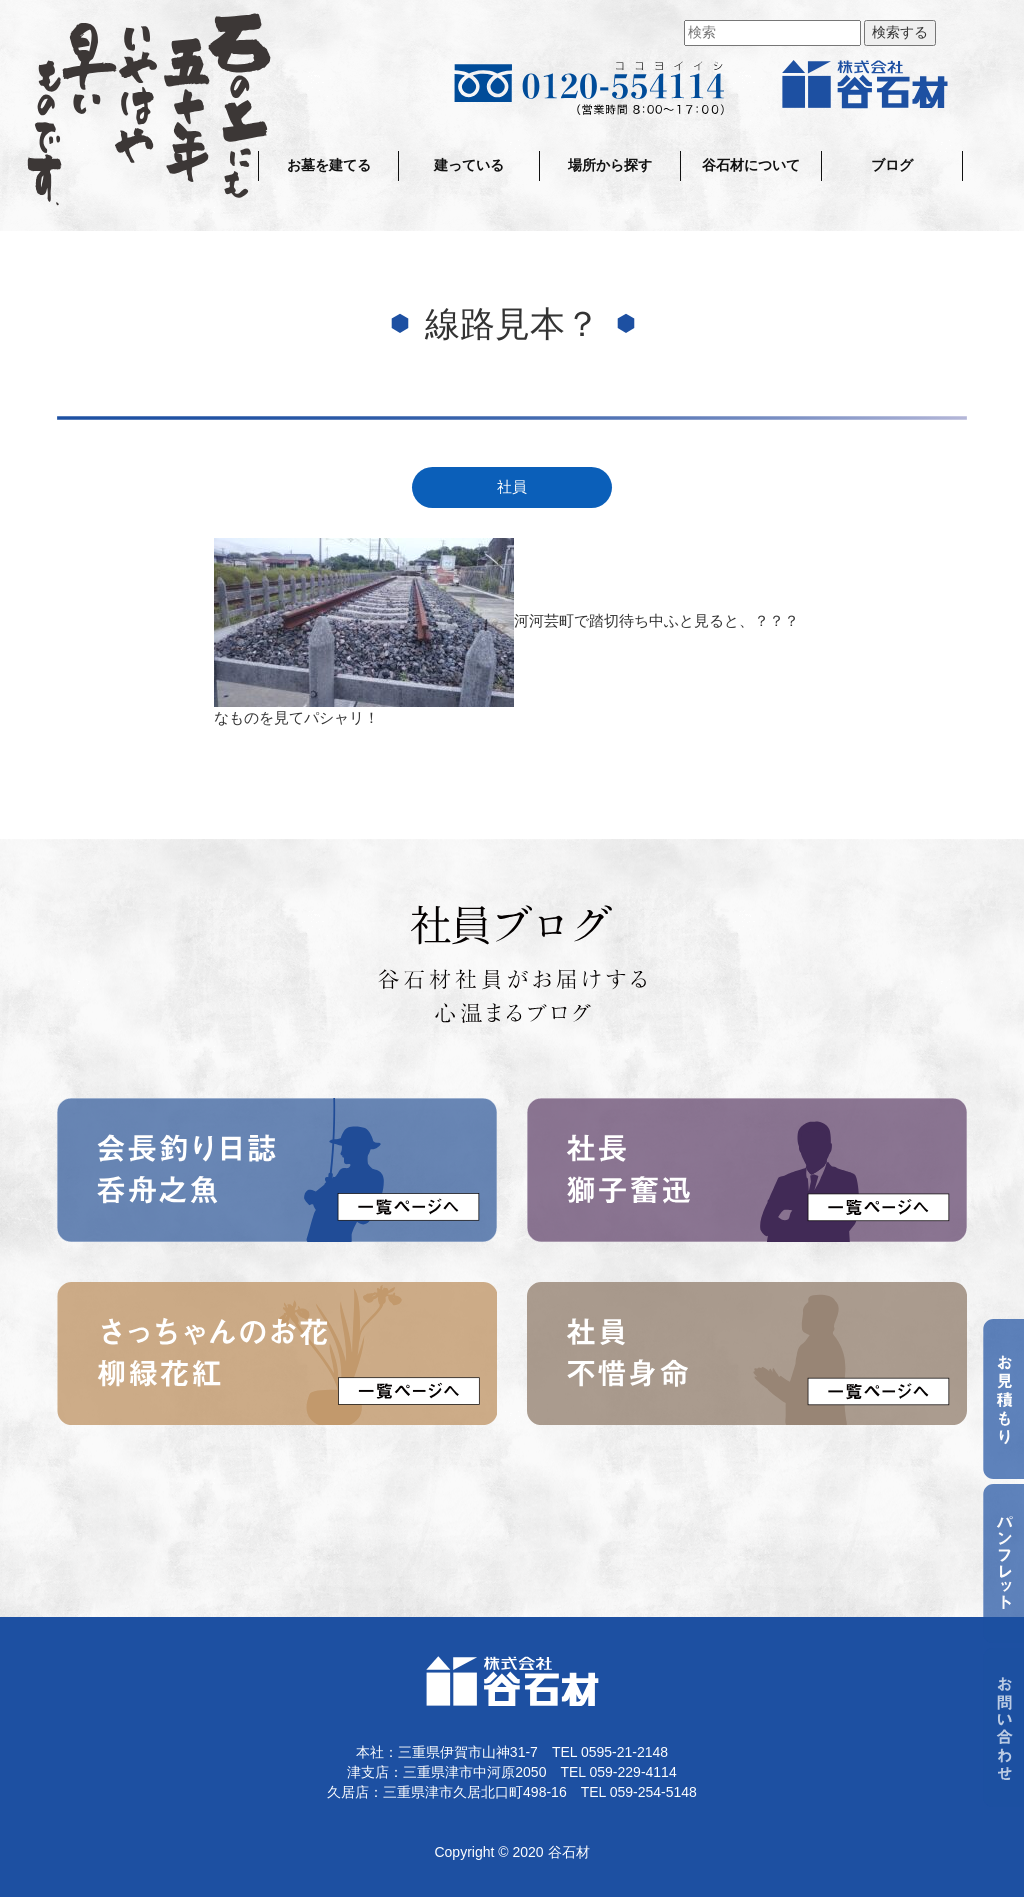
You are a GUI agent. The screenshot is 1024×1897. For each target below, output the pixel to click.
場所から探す (610, 165)
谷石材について (751, 165)
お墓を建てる (329, 165)
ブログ (892, 165)
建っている (469, 165)
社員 (512, 487)
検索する (900, 32)
